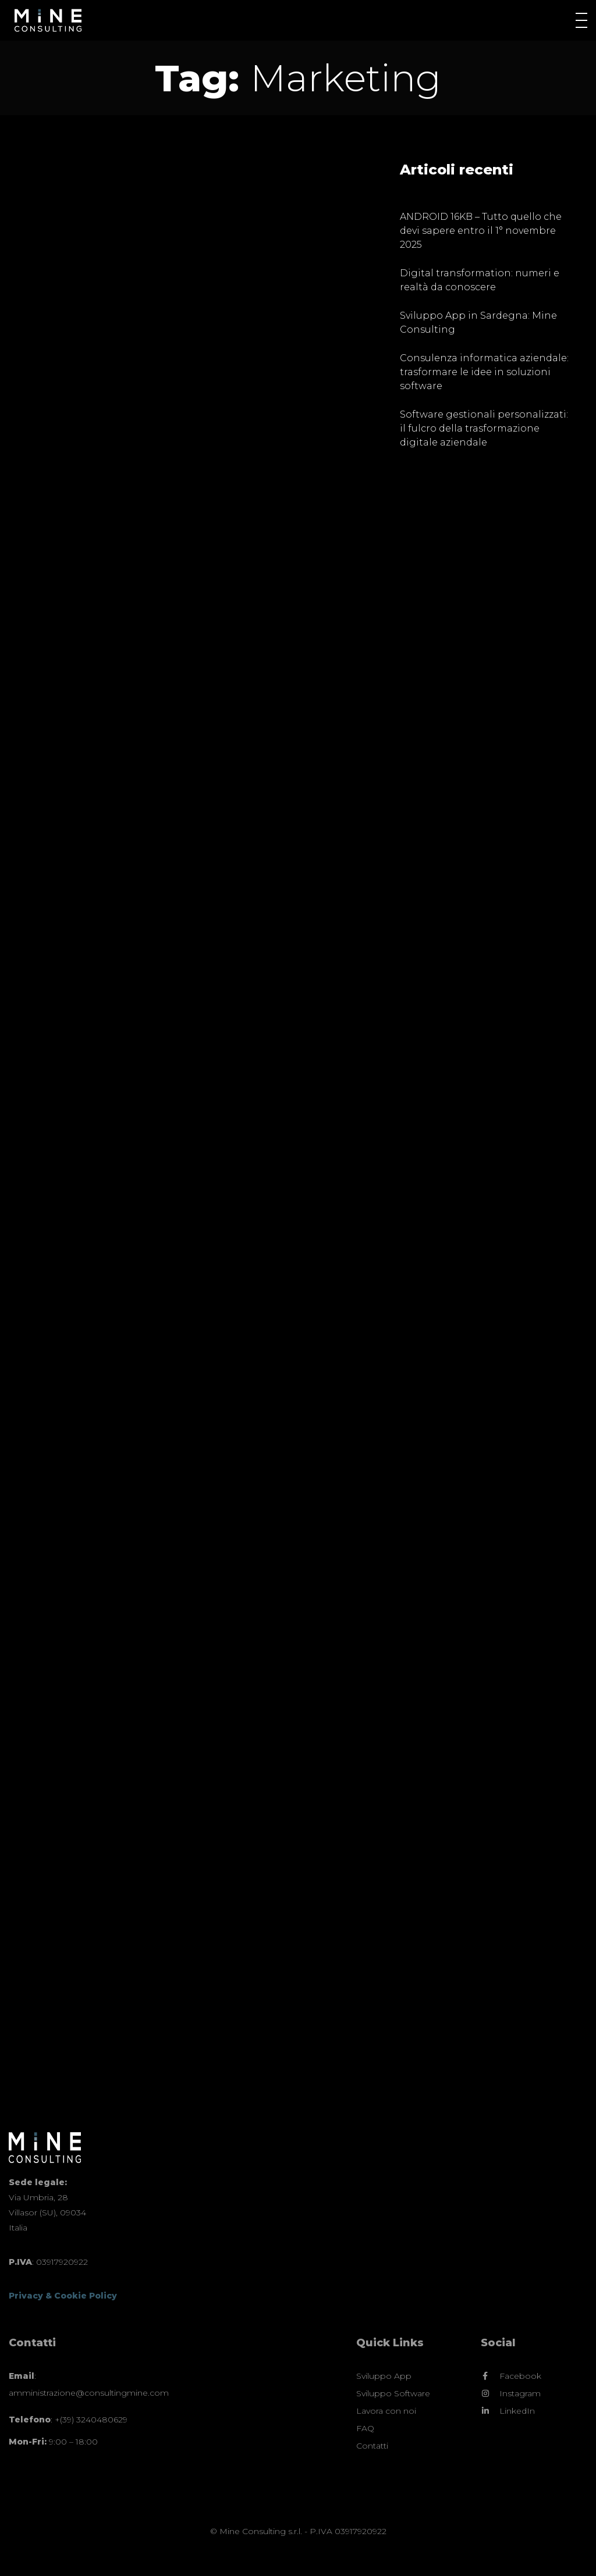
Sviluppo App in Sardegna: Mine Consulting (478, 322)
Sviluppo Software (393, 2393)
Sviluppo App (383, 2376)
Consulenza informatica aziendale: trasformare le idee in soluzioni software (484, 371)
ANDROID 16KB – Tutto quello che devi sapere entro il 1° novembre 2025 (481, 230)
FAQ (365, 2428)
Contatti (372, 2445)
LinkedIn (517, 2411)
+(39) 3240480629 (91, 2419)
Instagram (520, 2394)
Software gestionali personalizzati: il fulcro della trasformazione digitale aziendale (484, 428)
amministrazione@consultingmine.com (89, 2393)
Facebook (520, 2376)
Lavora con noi (386, 2411)
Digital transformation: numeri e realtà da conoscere (479, 280)
